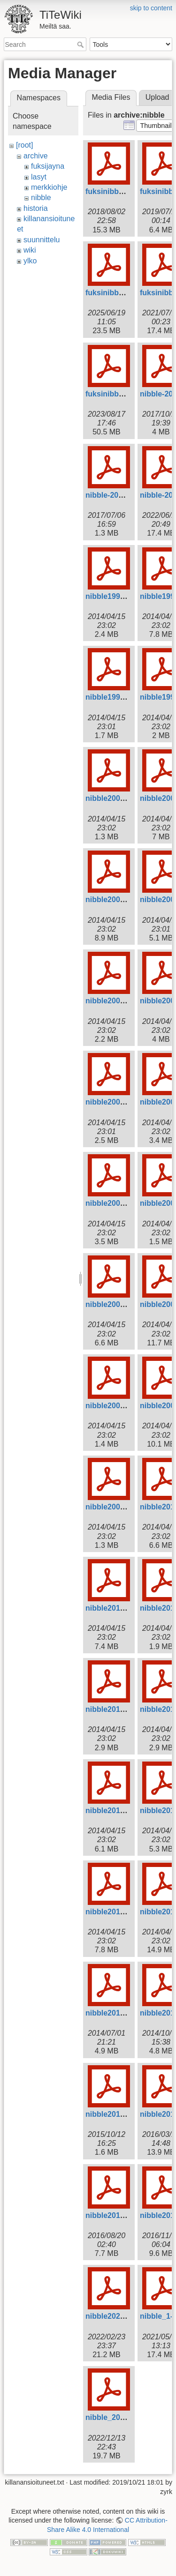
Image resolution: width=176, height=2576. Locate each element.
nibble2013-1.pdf (115, 1912)
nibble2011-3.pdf (115, 1709)
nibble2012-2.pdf (115, 1810)
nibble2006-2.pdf (115, 1203)
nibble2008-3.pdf (115, 1406)
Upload (157, 97)
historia (35, 208)
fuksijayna (47, 166)
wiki (29, 250)
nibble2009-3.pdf (115, 1507)
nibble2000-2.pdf (115, 798)
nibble (41, 198)
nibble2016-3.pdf (115, 2215)
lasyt (38, 177)
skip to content (151, 8)
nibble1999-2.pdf (115, 697)
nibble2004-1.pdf (115, 1102)
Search (81, 44)
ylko (30, 261)
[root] (24, 145)
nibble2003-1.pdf (115, 1001)
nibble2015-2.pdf (115, 2114)
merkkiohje (49, 187)
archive (35, 156)
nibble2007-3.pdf (115, 1304)
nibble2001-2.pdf (115, 899)
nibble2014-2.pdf (115, 2013)
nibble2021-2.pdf (115, 2316)
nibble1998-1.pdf (115, 596)
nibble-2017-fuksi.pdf (123, 495)
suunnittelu (41, 240)
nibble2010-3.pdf (115, 1608)
